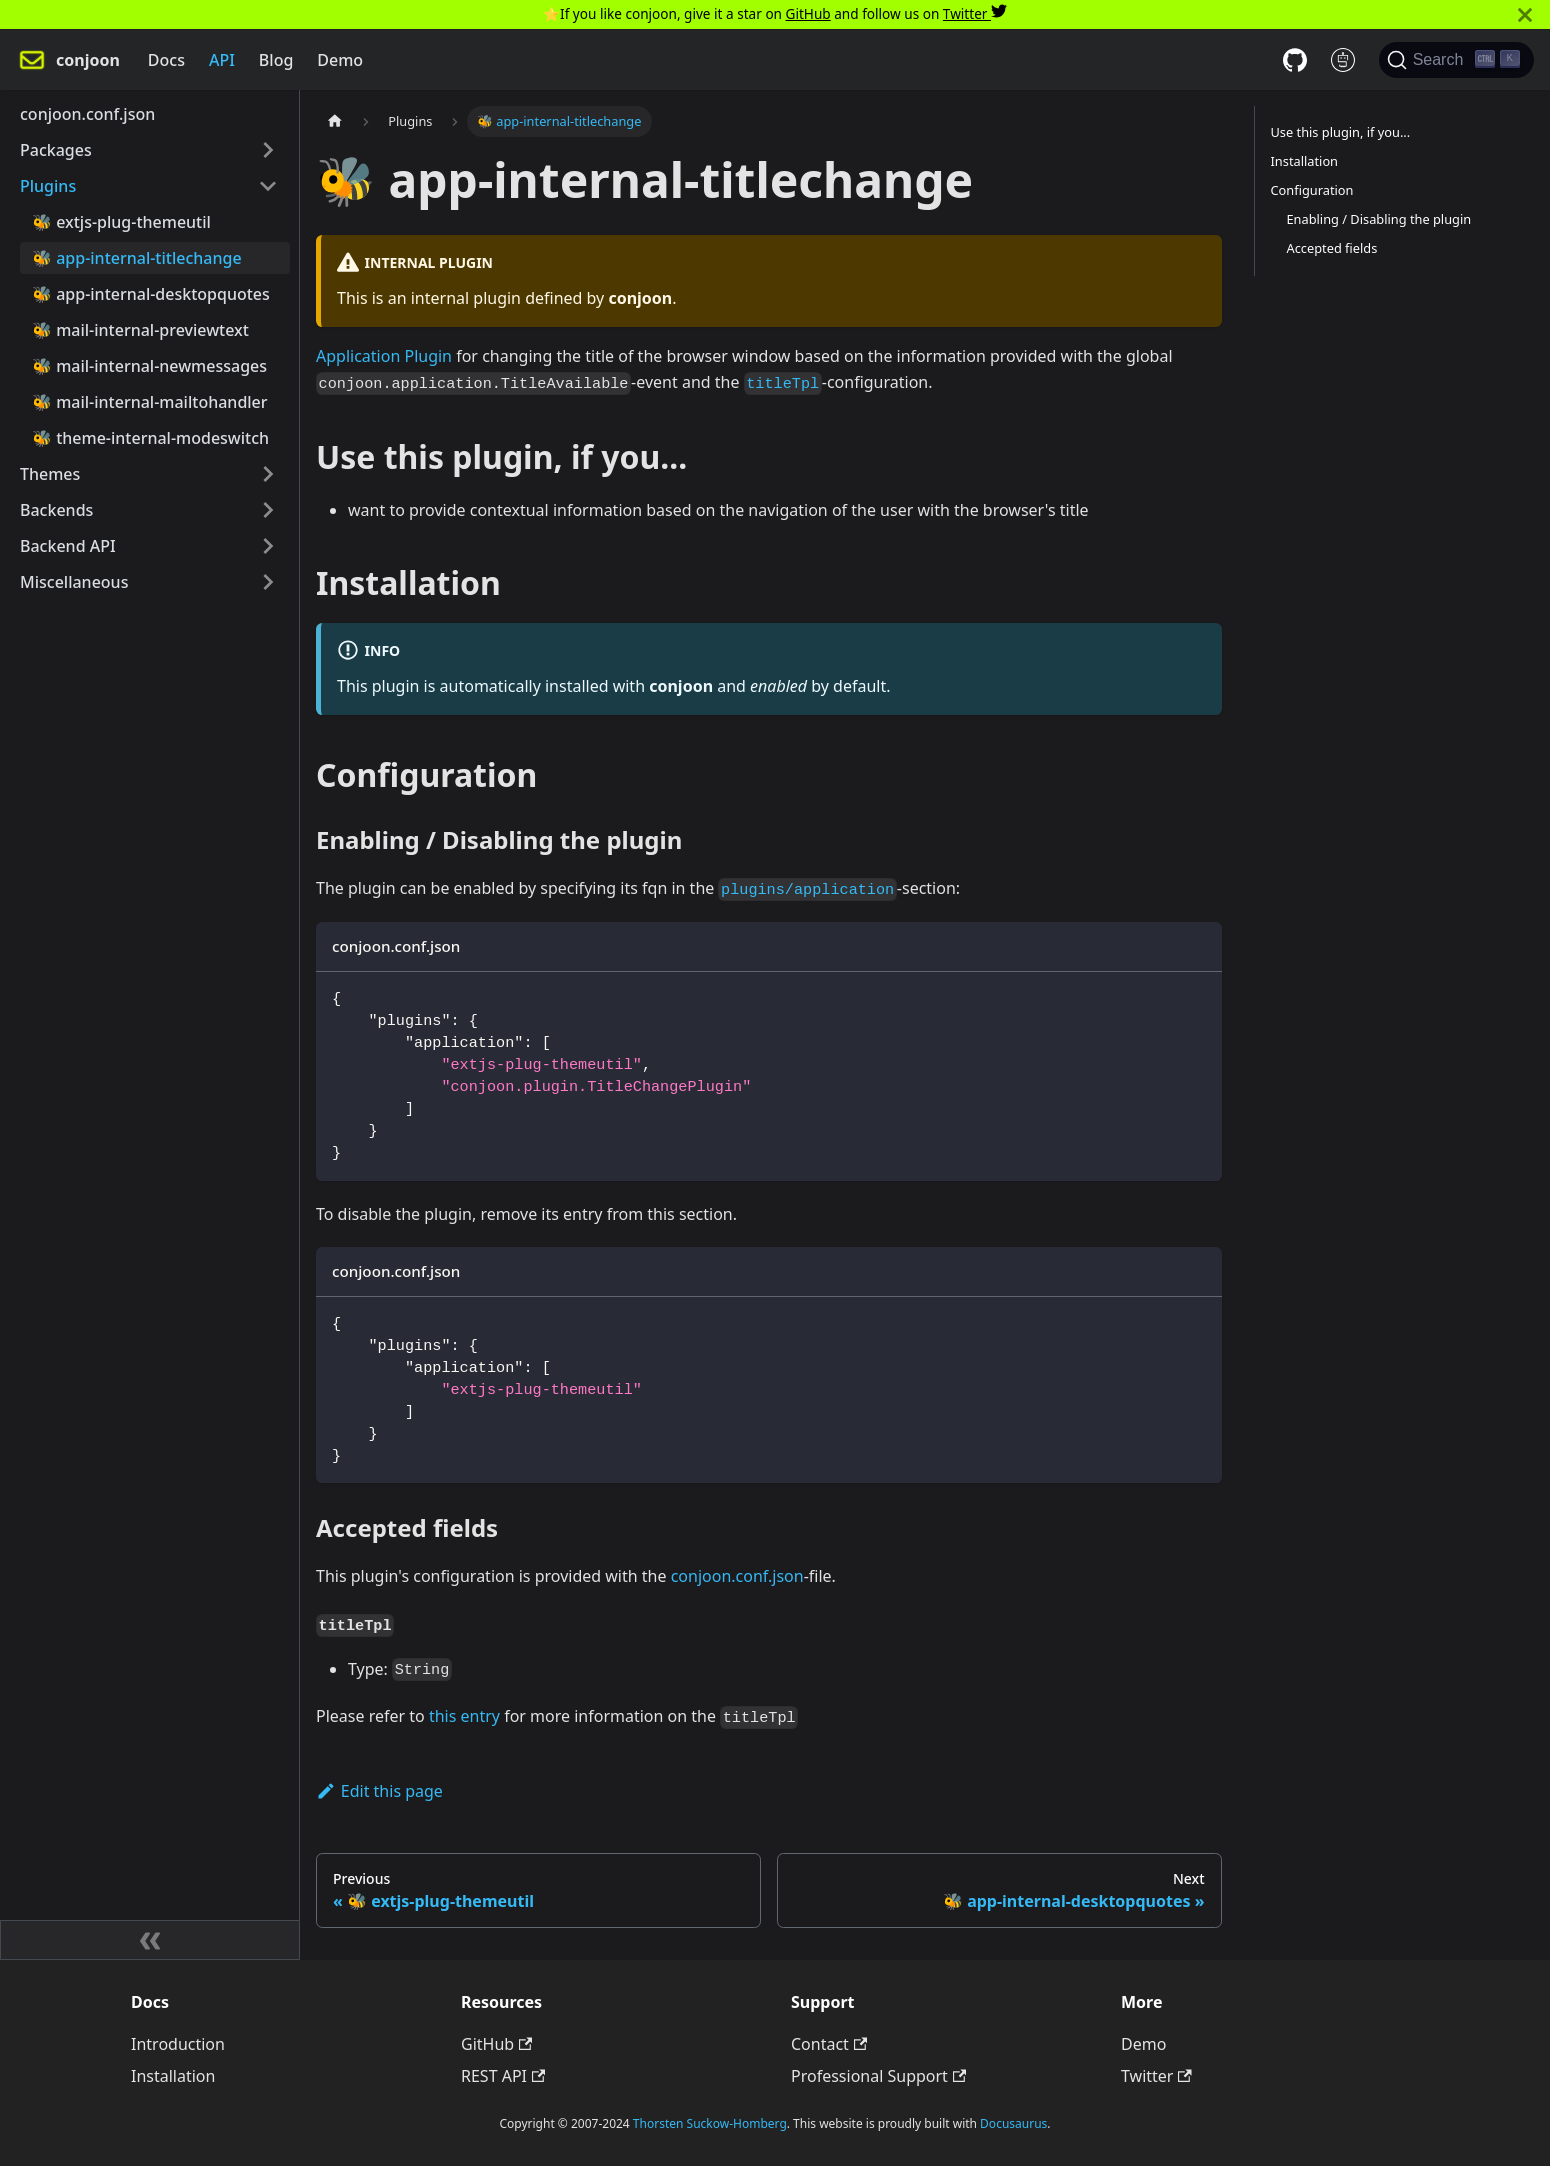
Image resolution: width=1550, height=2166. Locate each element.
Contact (829, 2044)
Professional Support (878, 2076)
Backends (56, 510)
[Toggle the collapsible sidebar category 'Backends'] (268, 510)
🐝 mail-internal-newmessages (149, 366)
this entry (464, 1716)
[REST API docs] (1343, 60)
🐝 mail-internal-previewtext (140, 330)
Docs (166, 60)
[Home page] (335, 121)
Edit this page (379, 1791)
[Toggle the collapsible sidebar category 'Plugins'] (268, 186)
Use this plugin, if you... (1341, 132)
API (222, 60)
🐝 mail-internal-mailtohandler (150, 402)
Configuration (1312, 190)
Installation (1305, 161)
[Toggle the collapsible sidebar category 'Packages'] (268, 150)
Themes (50, 474)
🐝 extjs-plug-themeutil (121, 222)
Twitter (975, 13)
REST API (503, 2076)
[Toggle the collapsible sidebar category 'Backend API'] (268, 546)
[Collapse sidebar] (150, 1940)
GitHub (808, 13)
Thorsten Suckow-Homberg (710, 2123)
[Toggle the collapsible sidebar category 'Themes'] (268, 474)
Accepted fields (1332, 248)
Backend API (68, 546)
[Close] (1525, 14)
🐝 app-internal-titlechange (137, 258)
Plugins (48, 186)
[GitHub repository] (1295, 60)
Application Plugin (384, 356)
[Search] (1456, 60)
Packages (56, 150)
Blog (276, 60)
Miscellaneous (74, 582)
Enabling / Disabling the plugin (1379, 219)
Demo (340, 60)
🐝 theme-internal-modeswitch (150, 438)
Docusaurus (1013, 2123)
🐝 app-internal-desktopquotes (151, 294)
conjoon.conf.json (87, 114)
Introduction (178, 2044)
